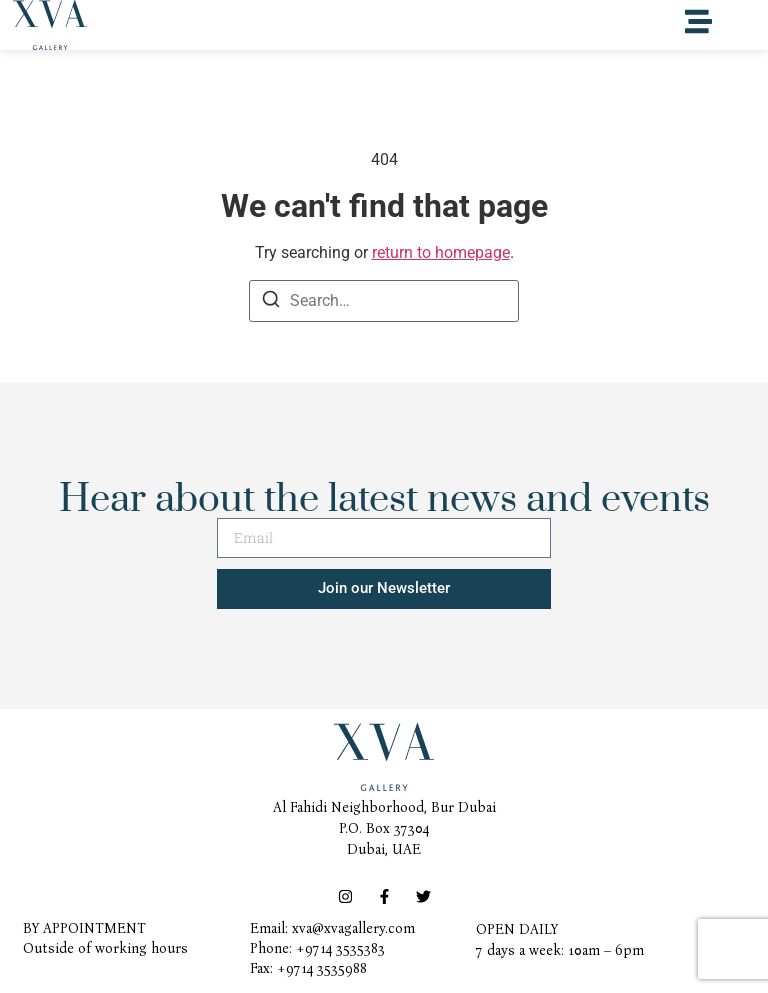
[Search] (271, 302)
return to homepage (441, 252)
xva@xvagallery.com (353, 928)
